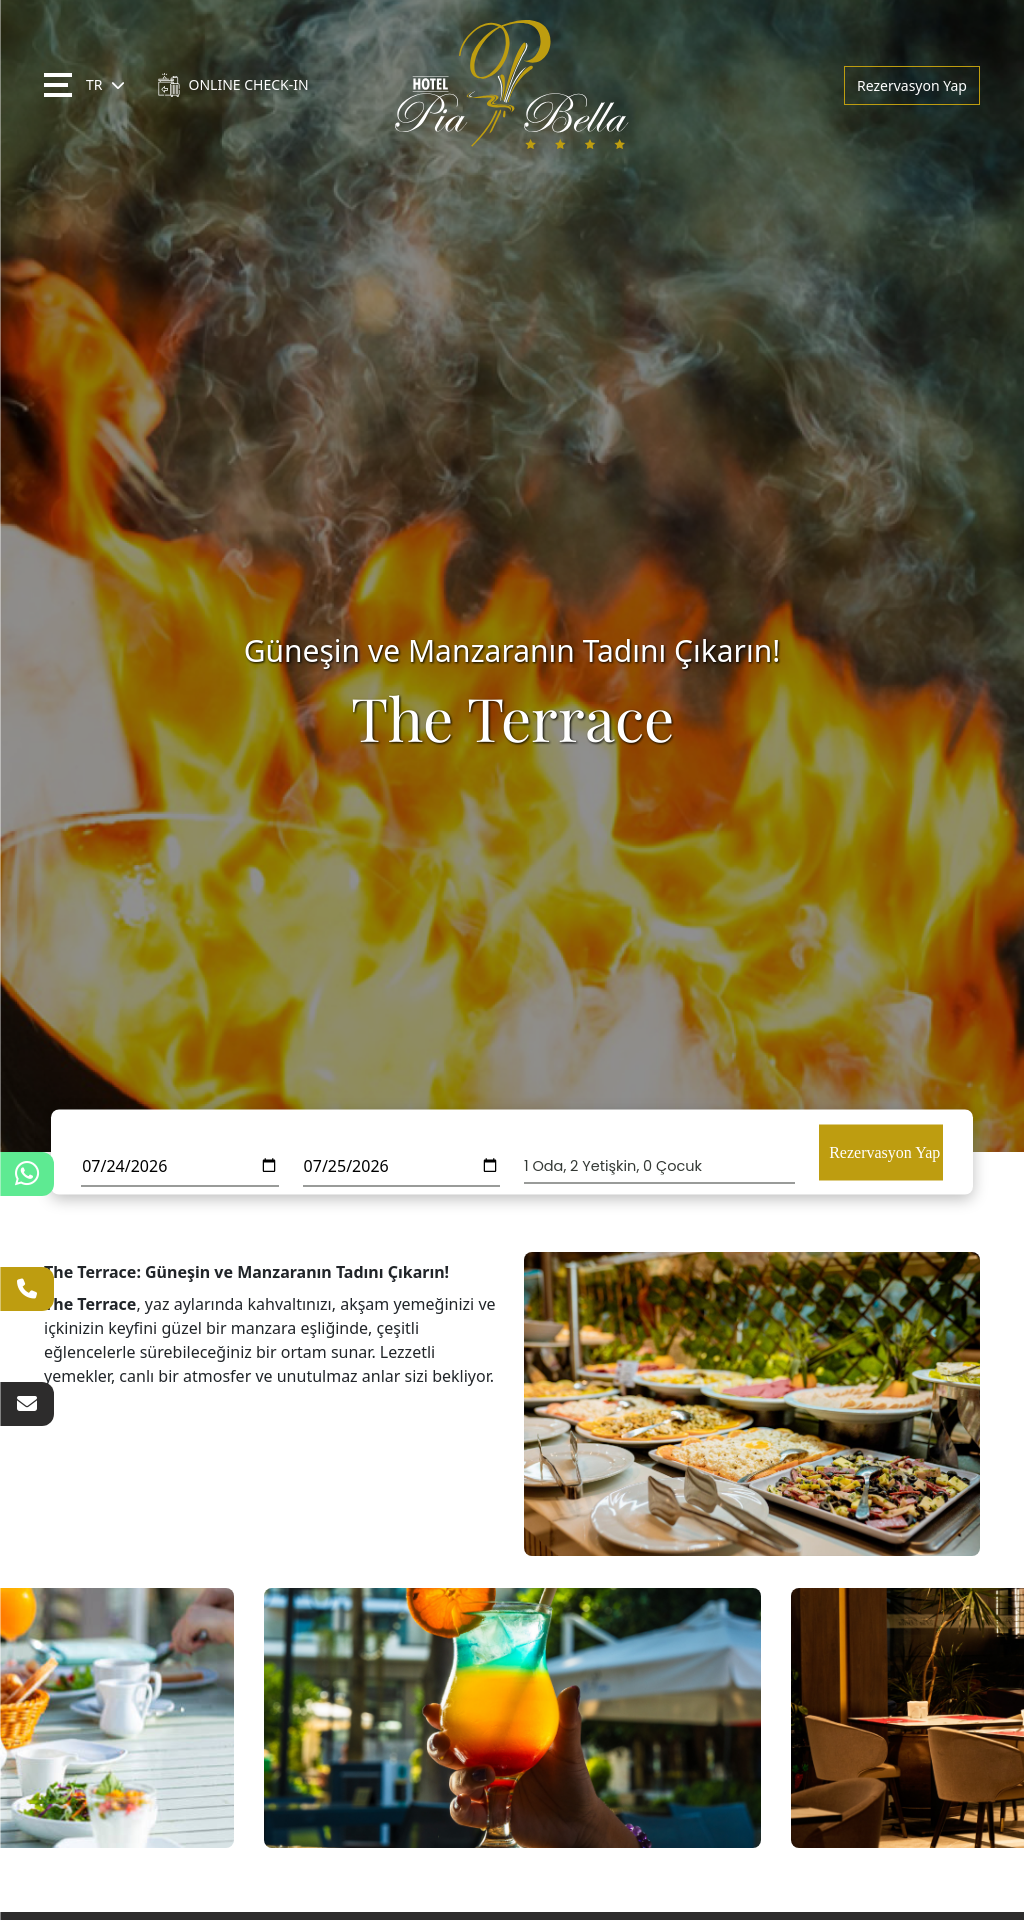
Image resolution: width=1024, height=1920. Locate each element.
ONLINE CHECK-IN (233, 85)
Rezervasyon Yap (912, 85)
